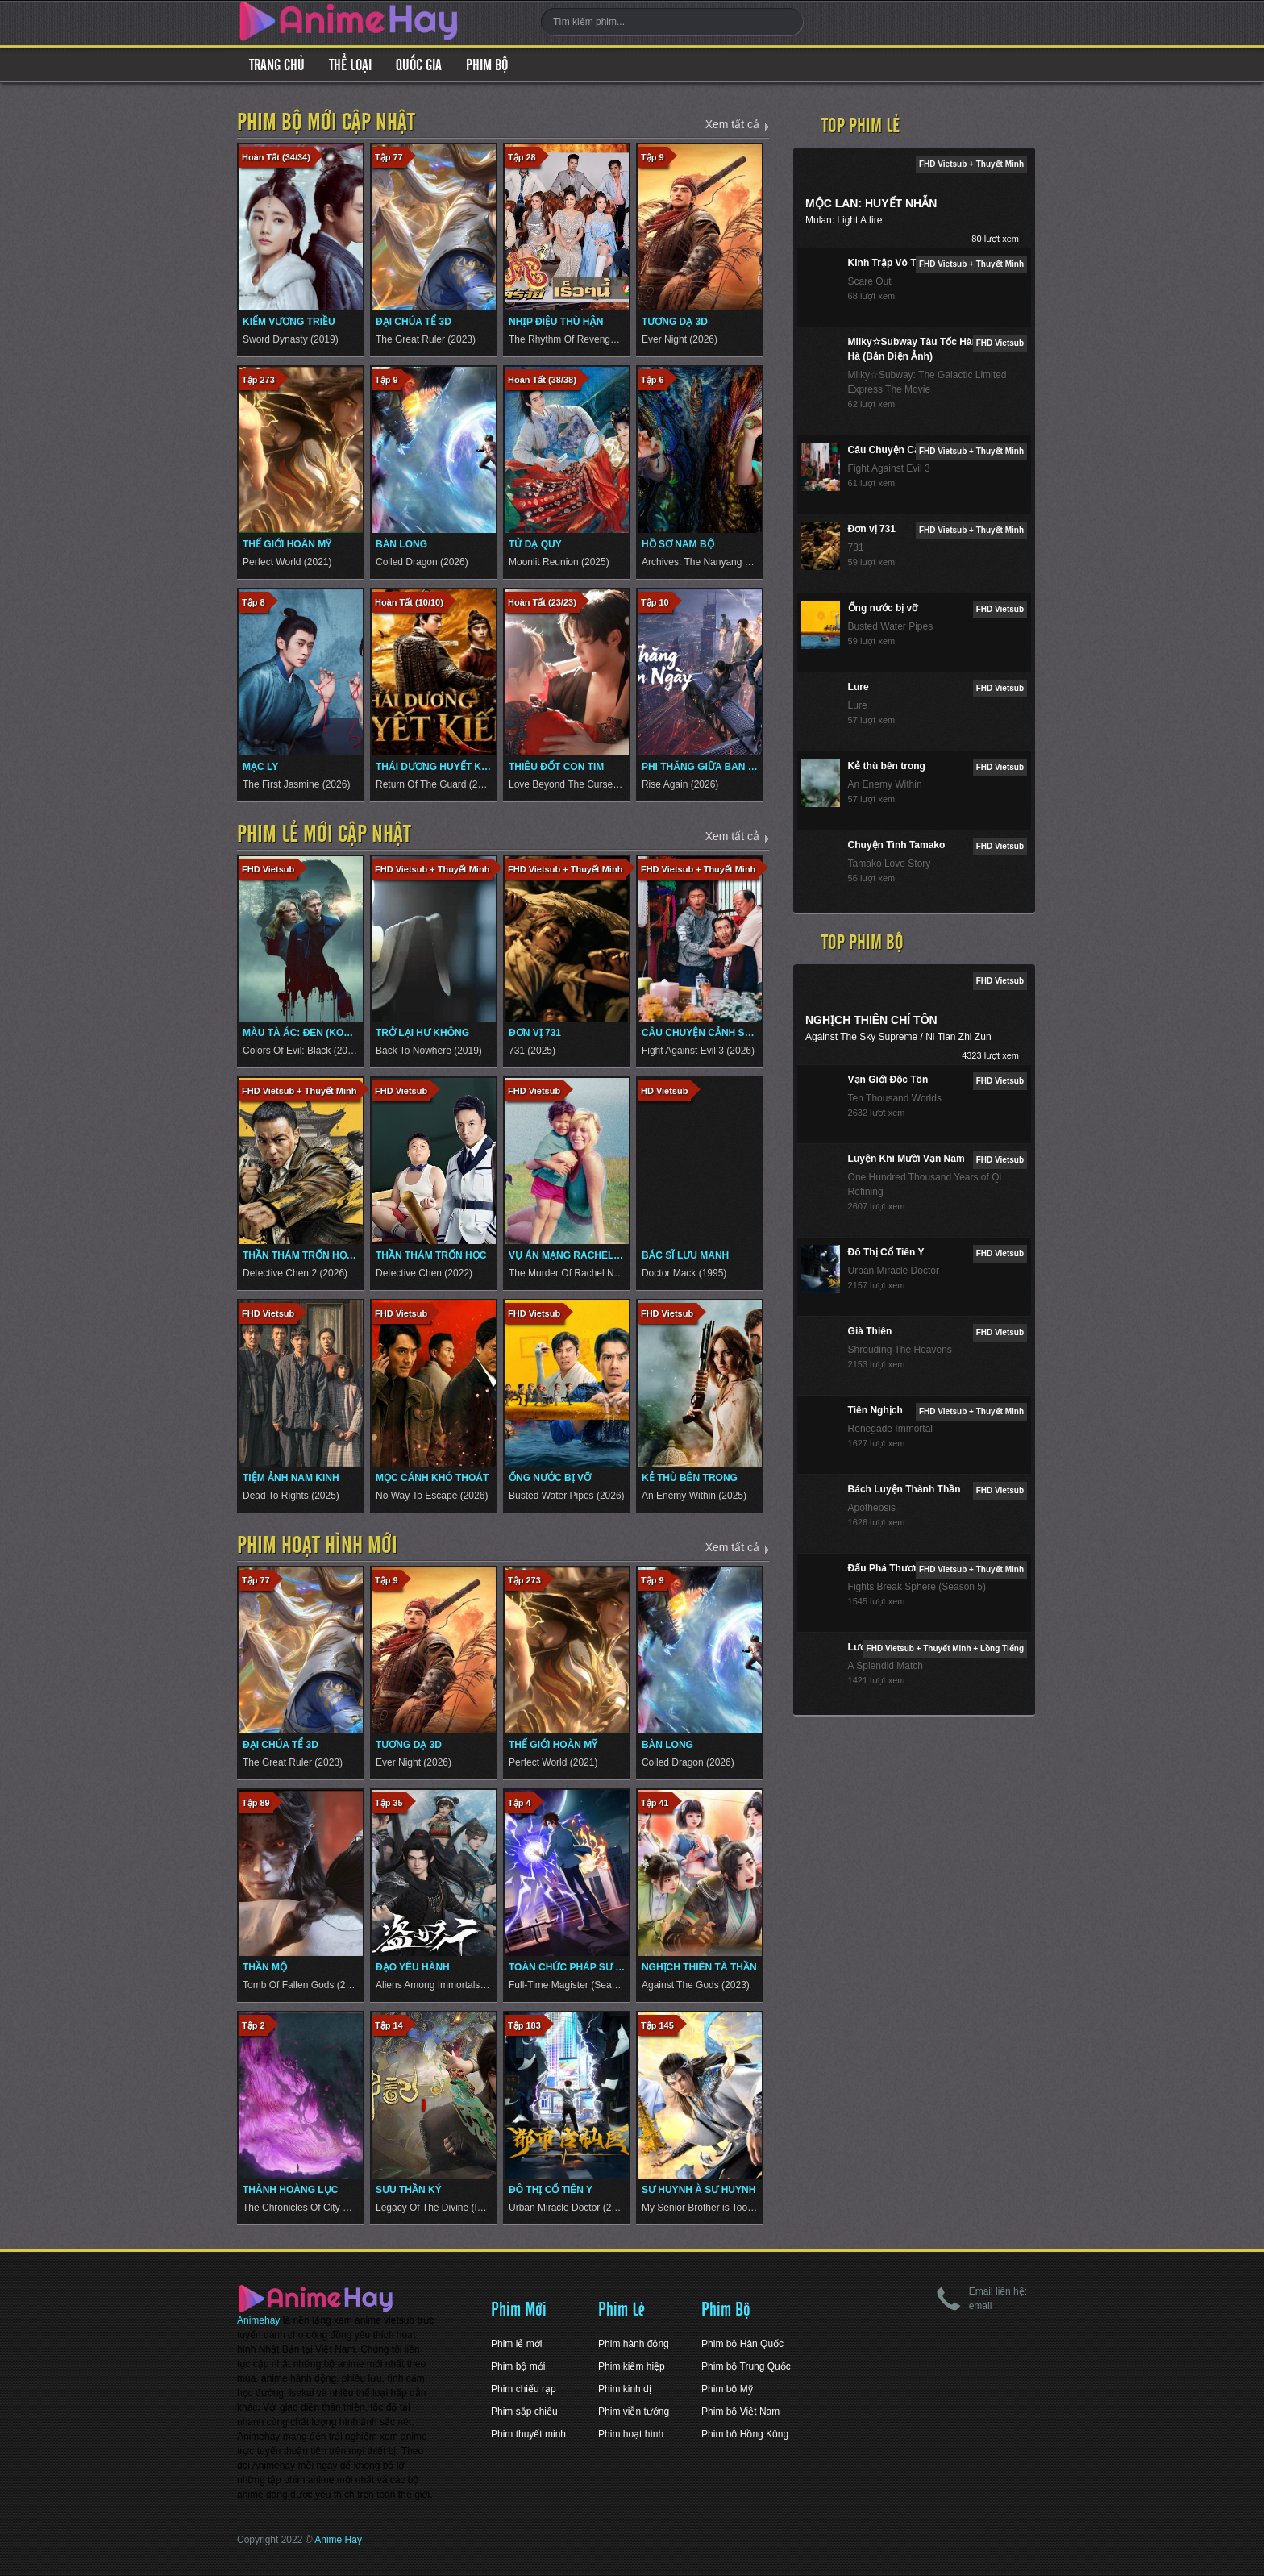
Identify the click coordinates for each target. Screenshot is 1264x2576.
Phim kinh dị (624, 2389)
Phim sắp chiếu (524, 2411)
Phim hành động (633, 2343)
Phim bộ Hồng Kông (744, 2434)
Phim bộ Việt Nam (740, 2411)
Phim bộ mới (518, 2366)
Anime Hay (338, 2539)
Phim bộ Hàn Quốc (742, 2343)
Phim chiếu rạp (523, 2389)
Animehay (258, 2320)
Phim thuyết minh (528, 2434)
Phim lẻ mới (516, 2343)
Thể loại (350, 65)
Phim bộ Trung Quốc (746, 2366)
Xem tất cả (732, 124)
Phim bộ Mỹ (727, 2389)
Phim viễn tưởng (633, 2411)
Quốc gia (419, 65)
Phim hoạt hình (630, 2434)
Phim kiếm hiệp (631, 2366)
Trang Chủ (277, 65)
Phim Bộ (487, 65)
